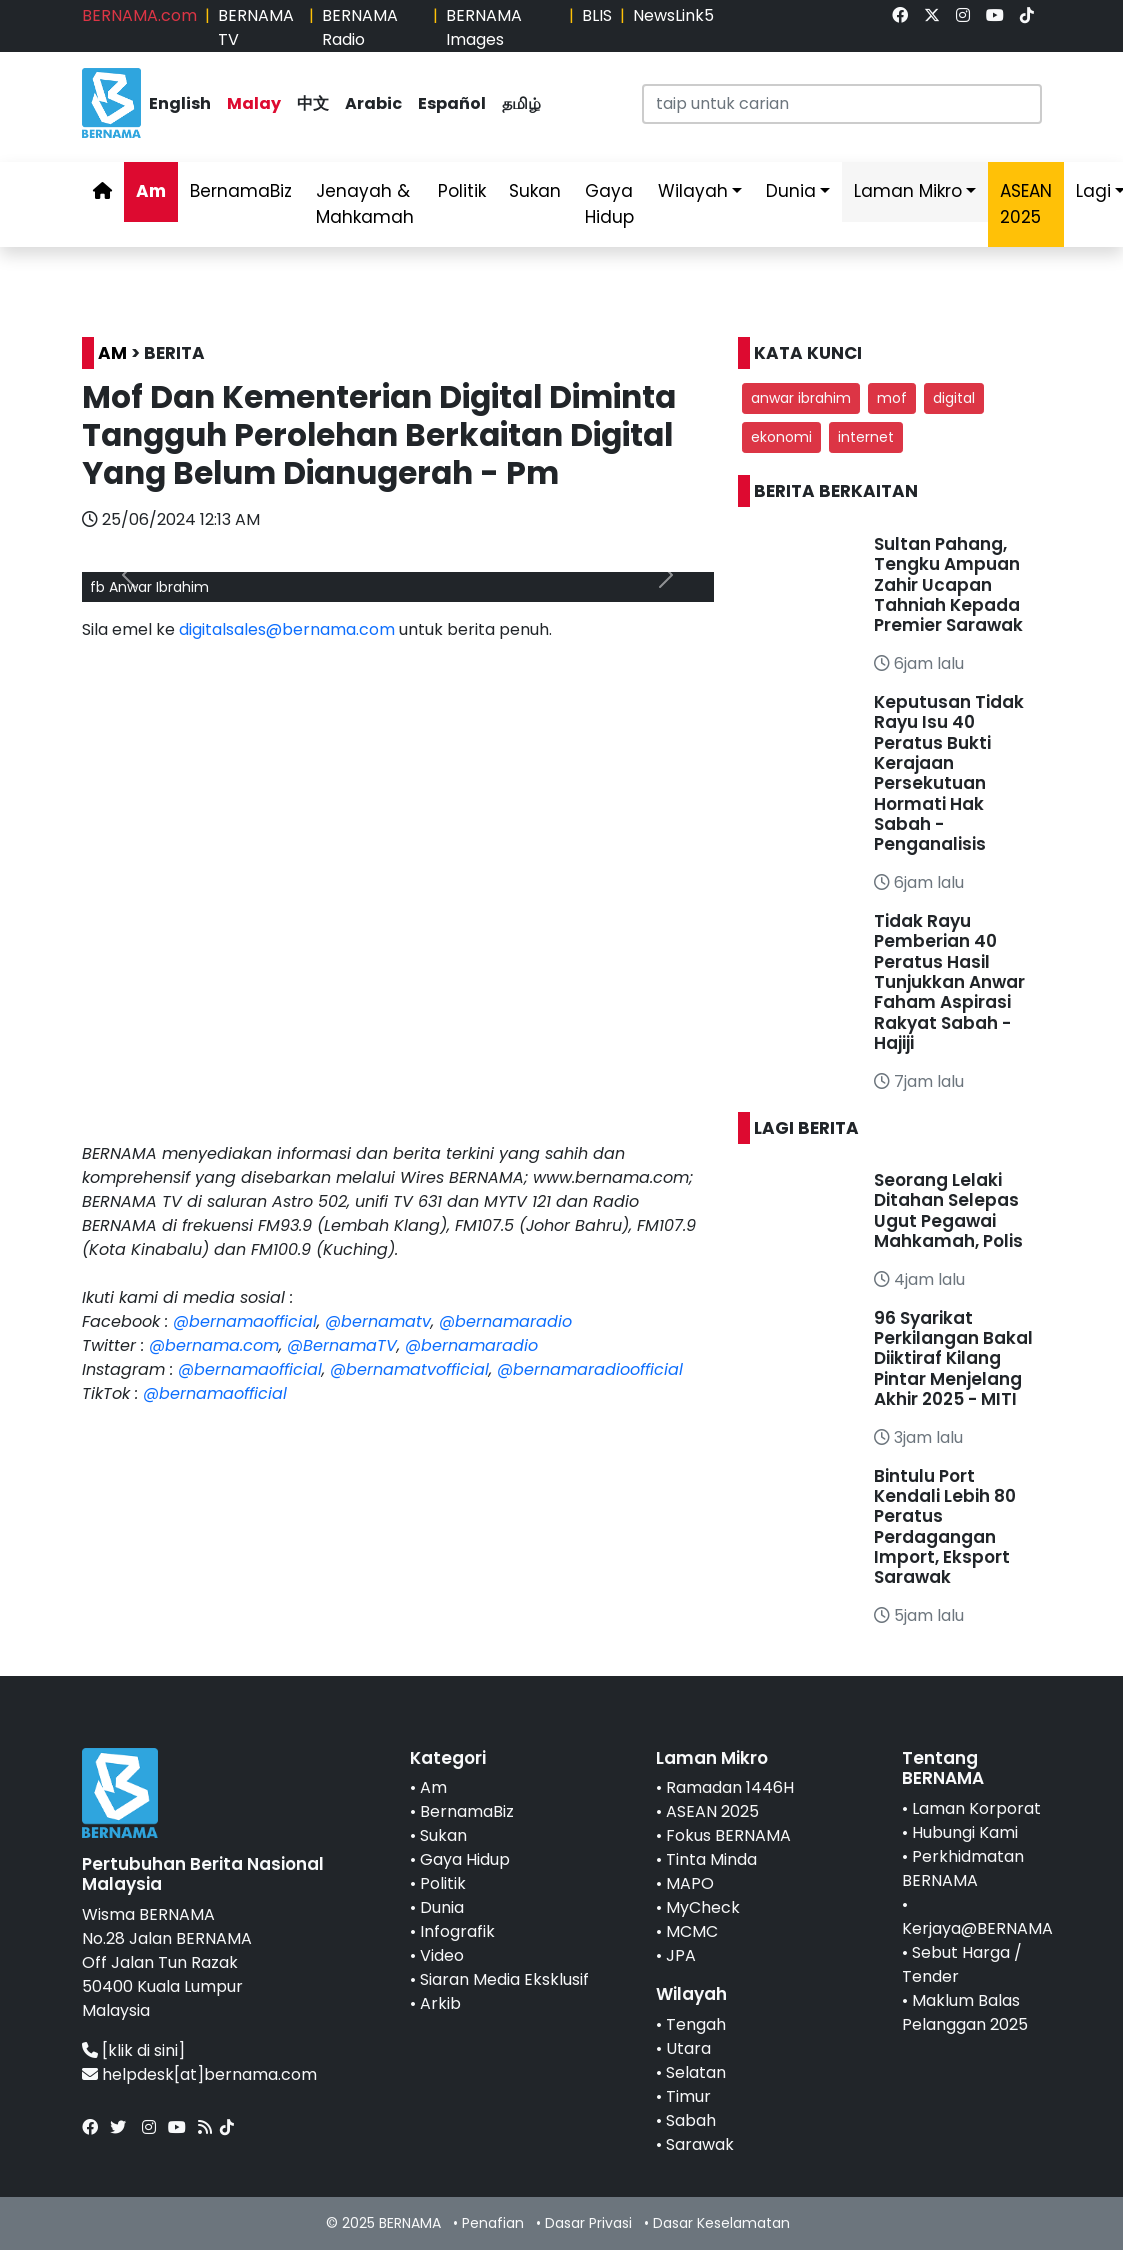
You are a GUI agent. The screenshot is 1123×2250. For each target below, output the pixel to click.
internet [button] (866, 437)
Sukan (535, 191)
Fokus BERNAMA (728, 1835)
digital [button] (954, 398)
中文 (313, 103)
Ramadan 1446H (730, 1787)
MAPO (690, 1883)
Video (442, 1955)
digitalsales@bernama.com (287, 629)
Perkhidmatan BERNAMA (963, 1868)
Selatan (696, 2072)
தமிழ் (521, 103)
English (180, 103)
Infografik (457, 1931)
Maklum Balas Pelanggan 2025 (965, 2012)
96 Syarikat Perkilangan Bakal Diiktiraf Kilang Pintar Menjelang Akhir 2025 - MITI (953, 1359)
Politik (462, 191)
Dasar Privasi (588, 2223)
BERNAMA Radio (360, 27)
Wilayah (693, 191)
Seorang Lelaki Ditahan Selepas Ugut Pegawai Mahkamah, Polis (948, 1210)
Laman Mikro (908, 191)
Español (452, 103)
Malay (254, 103)
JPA (681, 1955)
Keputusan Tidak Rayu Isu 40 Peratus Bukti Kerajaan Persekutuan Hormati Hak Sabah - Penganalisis (949, 773)
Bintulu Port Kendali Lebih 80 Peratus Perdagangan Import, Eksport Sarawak (945, 1527)
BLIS (597, 15)
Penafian (493, 2223)
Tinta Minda (711, 1859)
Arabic (373, 103)
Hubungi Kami (965, 1832)
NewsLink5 (673, 15)
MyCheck (703, 1907)
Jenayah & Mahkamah (365, 204)
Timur (688, 2096)
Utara (688, 2048)
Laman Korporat (976, 1808)
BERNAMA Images (484, 27)
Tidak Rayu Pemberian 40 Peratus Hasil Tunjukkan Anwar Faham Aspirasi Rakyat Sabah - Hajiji (949, 982)
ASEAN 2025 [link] (1026, 204)
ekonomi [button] (781, 437)
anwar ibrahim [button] (801, 398)
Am (151, 191)
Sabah (691, 2120)
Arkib (440, 2003)
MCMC (692, 1931)
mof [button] (892, 398)
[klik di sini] (143, 2050)
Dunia (791, 191)
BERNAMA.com (139, 15)
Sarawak (700, 2144)
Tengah (696, 2024)
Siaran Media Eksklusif (504, 1979)
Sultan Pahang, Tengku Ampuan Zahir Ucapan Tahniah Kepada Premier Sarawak (948, 585)
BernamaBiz (241, 191)
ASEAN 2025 (712, 1811)
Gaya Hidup (609, 204)
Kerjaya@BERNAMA (977, 1928)
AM (112, 353)
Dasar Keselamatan (721, 2223)
